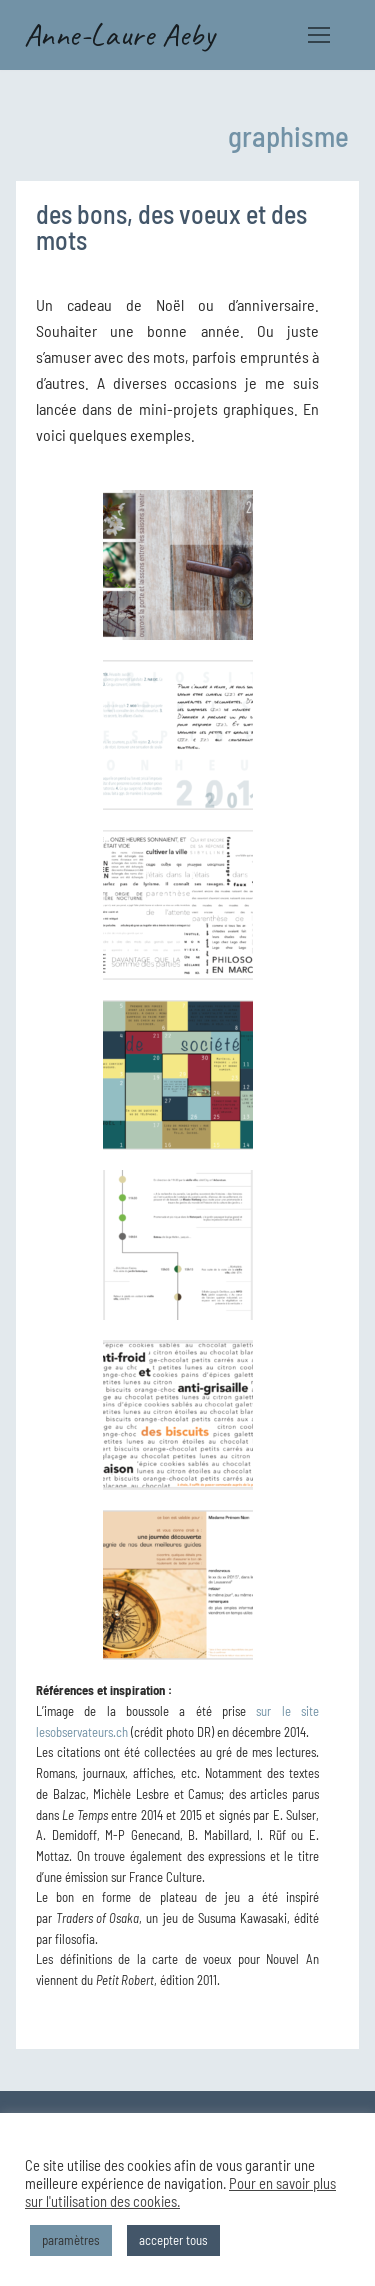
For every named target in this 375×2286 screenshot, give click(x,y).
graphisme (288, 135)
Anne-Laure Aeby (119, 35)
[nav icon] (319, 35)
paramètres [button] (71, 2240)
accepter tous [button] (173, 2240)
